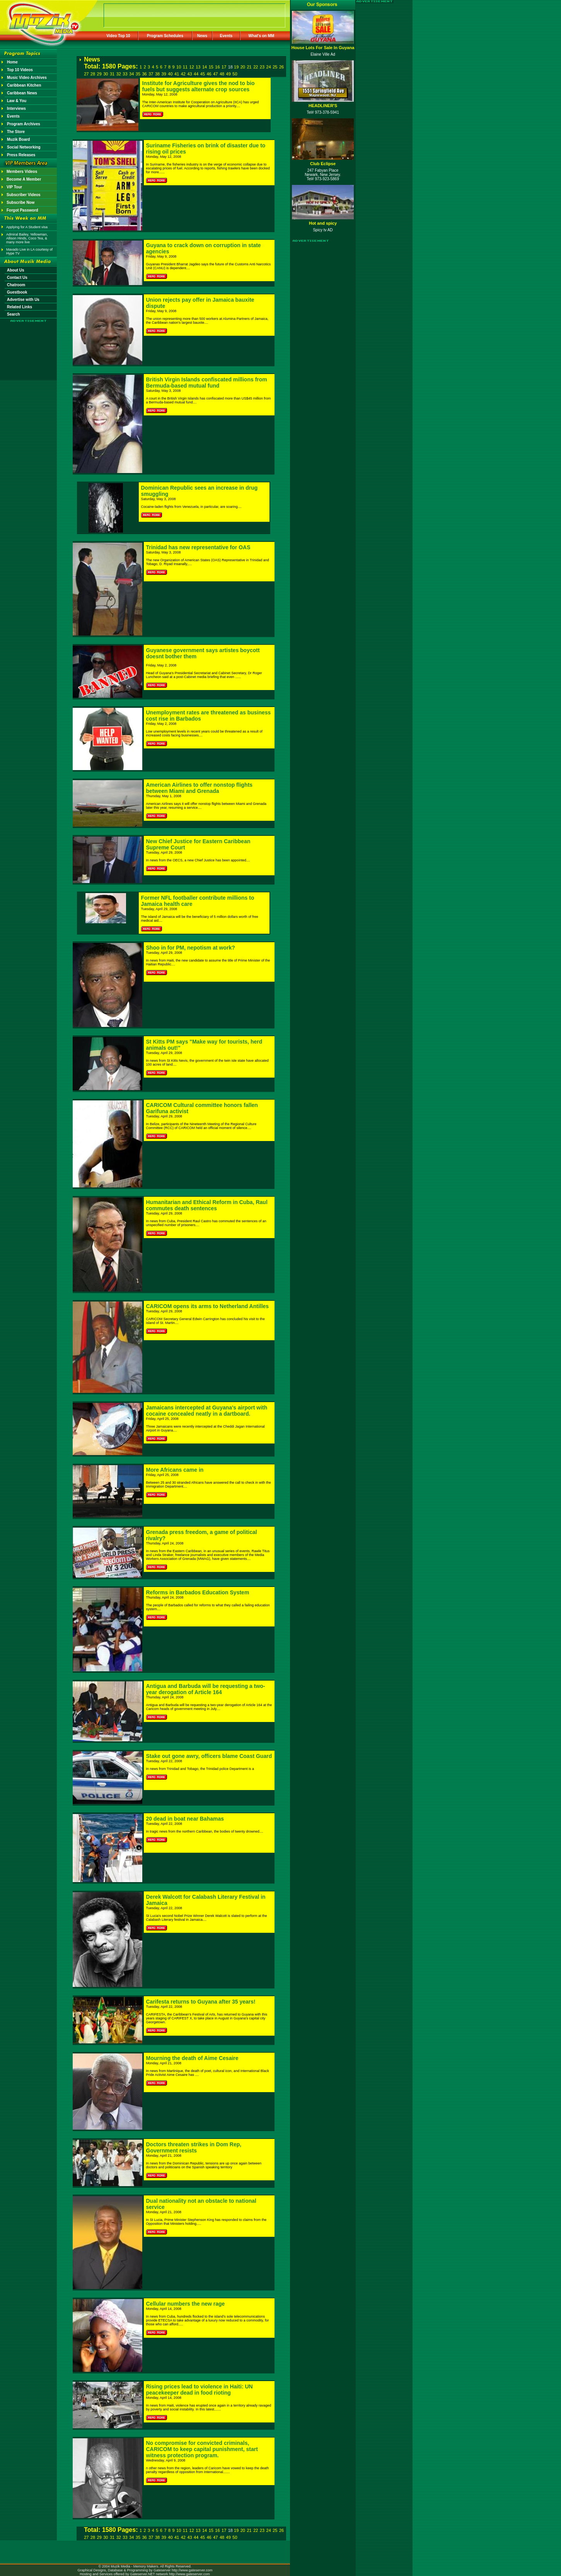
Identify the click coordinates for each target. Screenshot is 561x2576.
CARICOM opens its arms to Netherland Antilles (207, 1306)
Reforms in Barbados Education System (197, 1592)
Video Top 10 (118, 36)
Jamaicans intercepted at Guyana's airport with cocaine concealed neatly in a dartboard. (207, 1410)
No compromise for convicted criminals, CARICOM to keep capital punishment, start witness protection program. (202, 2449)
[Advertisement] (28, 345)
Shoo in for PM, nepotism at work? (190, 948)
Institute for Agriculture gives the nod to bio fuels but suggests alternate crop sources (198, 86)
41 (176, 74)
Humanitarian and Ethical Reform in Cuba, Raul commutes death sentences (207, 1205)
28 (92, 74)
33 (125, 74)
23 (262, 67)
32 (118, 74)
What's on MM (262, 36)
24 (268, 67)
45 (202, 74)
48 (222, 74)
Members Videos (22, 171)
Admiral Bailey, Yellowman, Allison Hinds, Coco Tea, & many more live (27, 238)
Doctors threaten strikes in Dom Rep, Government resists (194, 2147)
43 (189, 74)
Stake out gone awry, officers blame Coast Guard (209, 1756)
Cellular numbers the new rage (185, 2304)
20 (242, 67)
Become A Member (24, 179)
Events (226, 36)
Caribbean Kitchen (24, 85)
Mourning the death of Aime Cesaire (192, 2058)
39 (164, 74)
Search (13, 314)
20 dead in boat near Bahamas (185, 1819)
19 (236, 67)
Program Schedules (165, 36)
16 (217, 67)
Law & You (16, 101)
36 (144, 74)
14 (204, 67)
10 (178, 67)
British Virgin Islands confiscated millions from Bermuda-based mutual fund (206, 382)
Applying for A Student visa (27, 227)
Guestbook (17, 292)
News (202, 36)
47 (215, 74)
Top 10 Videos (20, 70)
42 (183, 74)
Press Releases (21, 155)
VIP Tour (14, 187)
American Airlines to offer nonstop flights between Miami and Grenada (199, 788)
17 (224, 67)
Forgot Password (22, 210)
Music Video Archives (27, 77)
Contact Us (17, 277)
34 (131, 74)
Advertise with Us (23, 299)
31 (112, 74)
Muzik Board (18, 139)
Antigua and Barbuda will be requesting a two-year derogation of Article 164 (205, 1689)
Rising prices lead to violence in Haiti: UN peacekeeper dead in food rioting (199, 2389)
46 (209, 74)
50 (234, 74)
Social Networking (24, 147)
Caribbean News (22, 93)
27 (86, 74)
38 (157, 74)
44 (196, 74)
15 (211, 67)
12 (191, 67)
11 (185, 67)
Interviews (16, 108)
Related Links (19, 307)
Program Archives (23, 124)
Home (12, 62)
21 (249, 67)
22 (255, 67)
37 (150, 74)
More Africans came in (175, 1470)
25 (275, 67)
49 (228, 74)
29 (99, 74)
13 (198, 67)
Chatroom (16, 285)
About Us (15, 270)
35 (138, 74)
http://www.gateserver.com (192, 2570)
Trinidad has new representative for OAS (198, 547)
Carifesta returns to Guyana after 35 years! (201, 2002)
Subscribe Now (20, 202)
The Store (16, 132)
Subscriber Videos (24, 195)
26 (281, 67)
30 (105, 74)
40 (170, 74)
